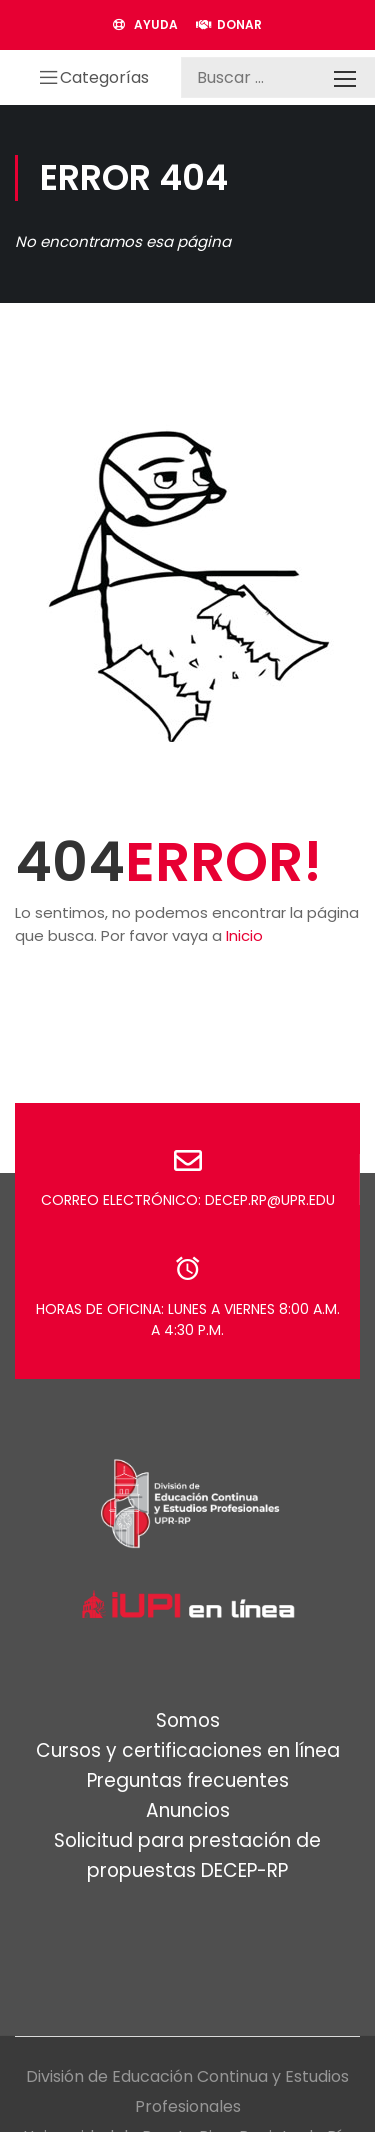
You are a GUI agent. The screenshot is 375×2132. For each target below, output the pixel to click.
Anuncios (188, 1810)
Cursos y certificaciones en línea (188, 1750)
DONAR (229, 24)
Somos (188, 1720)
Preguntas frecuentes (188, 1780)
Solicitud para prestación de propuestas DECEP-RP (187, 1855)
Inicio (244, 935)
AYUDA (145, 24)
